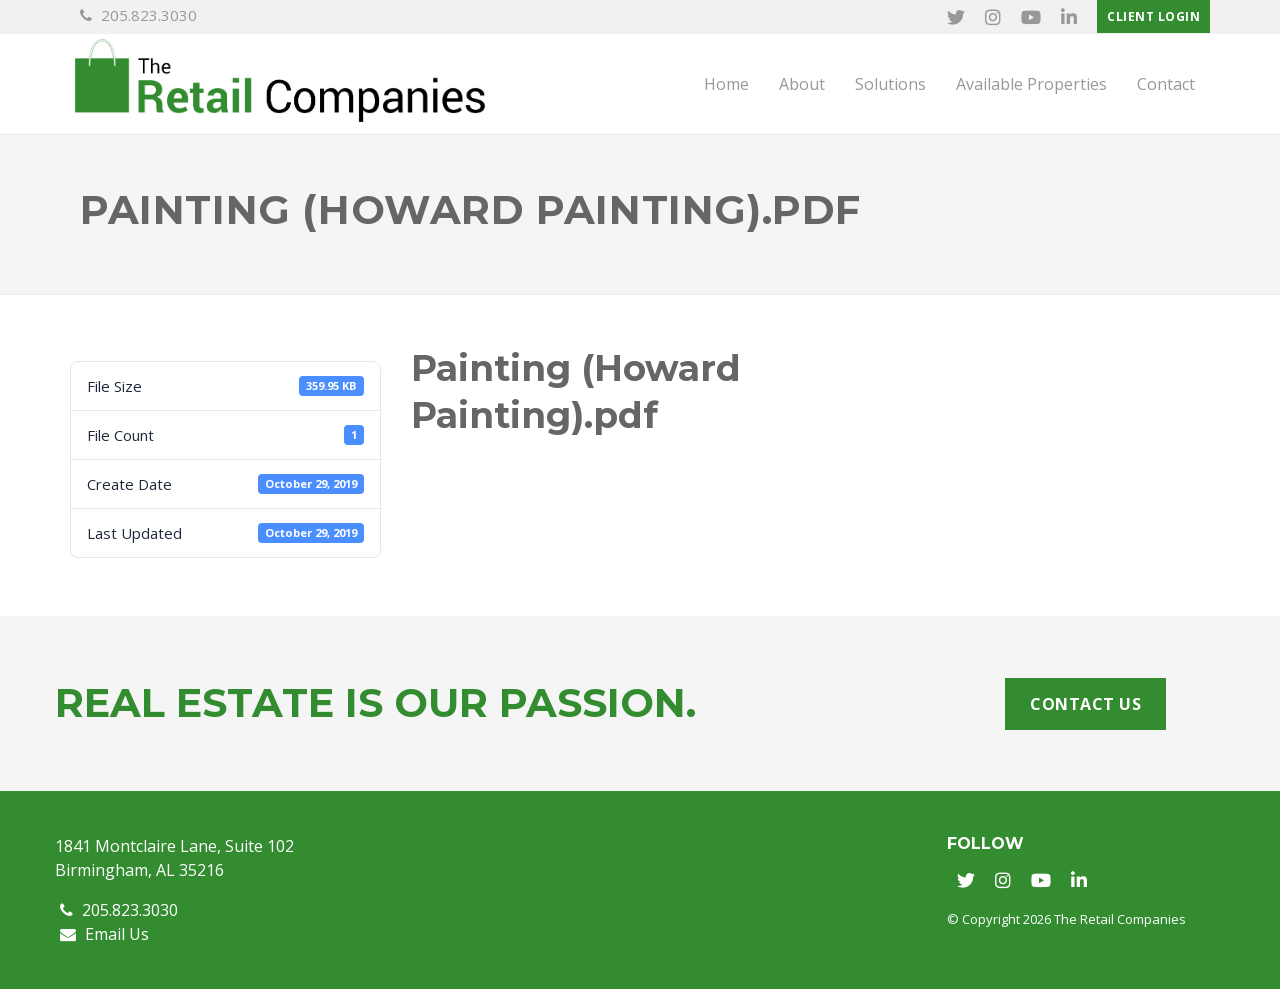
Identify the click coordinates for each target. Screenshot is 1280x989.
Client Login (1153, 16)
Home (726, 84)
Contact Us (1085, 704)
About (802, 84)
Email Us (104, 934)
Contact (1166, 84)
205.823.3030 (138, 15)
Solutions (890, 84)
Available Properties (1031, 84)
